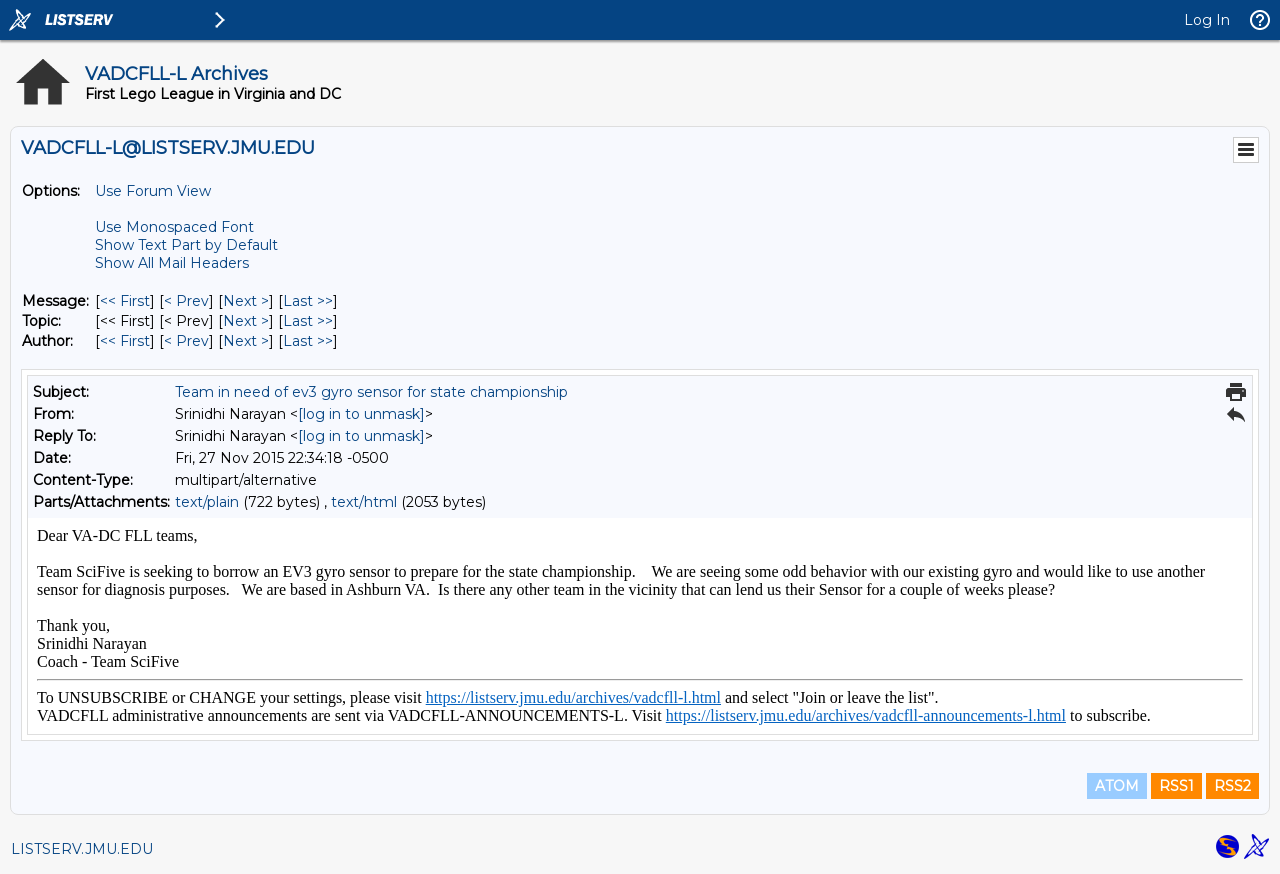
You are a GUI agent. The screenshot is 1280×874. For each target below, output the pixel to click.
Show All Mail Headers (172, 263)
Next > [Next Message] (246, 301)
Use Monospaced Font (174, 227)
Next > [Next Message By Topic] (246, 321)
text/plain (207, 502)
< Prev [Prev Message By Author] (186, 341)
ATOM (1117, 786)
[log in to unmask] (361, 414)
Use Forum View (153, 191)
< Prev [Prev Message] (186, 301)
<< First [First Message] (125, 301)
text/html (364, 502)
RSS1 (1176, 786)
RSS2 (1232, 786)
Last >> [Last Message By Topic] (308, 321)
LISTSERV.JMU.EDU (82, 849)
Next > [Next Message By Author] (246, 341)
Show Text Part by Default (186, 245)
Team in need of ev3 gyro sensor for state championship (371, 392)
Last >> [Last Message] (308, 301)
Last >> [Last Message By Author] (308, 341)
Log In (1207, 20)
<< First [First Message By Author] (125, 341)
